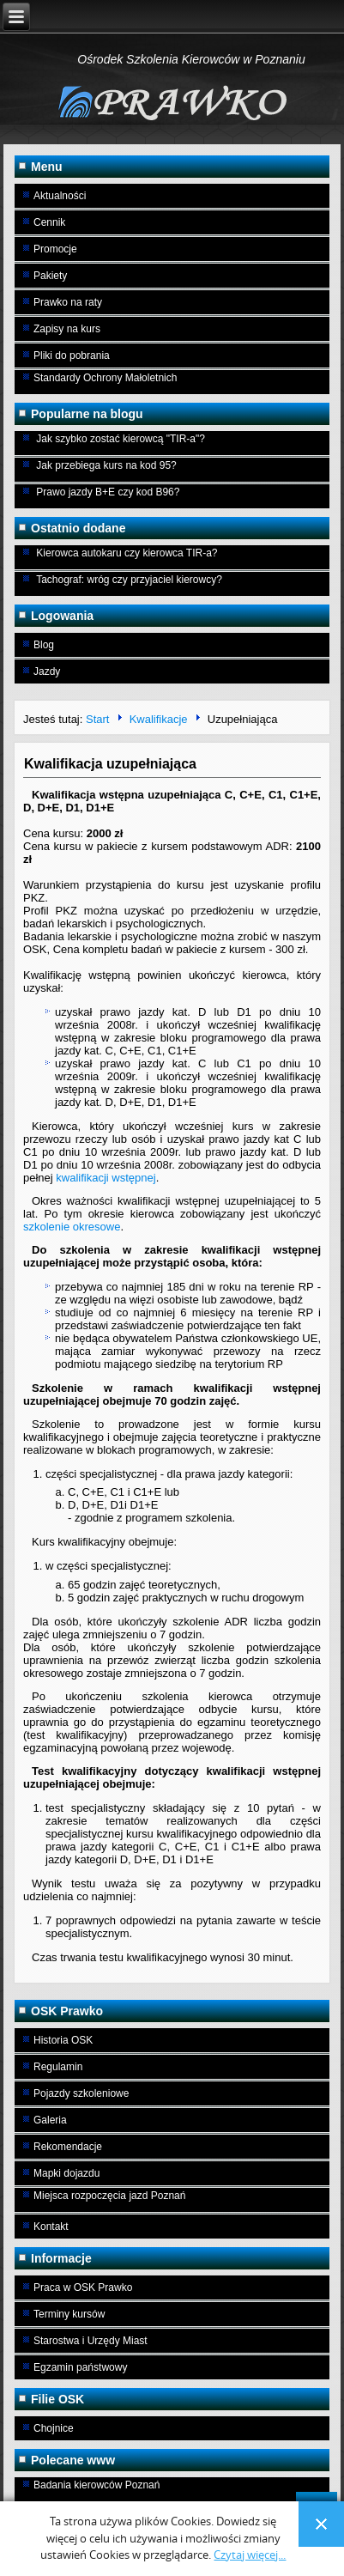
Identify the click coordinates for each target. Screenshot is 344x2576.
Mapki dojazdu (66, 2173)
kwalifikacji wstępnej (105, 1177)
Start (97, 719)
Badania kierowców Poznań (96, 2485)
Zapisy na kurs (66, 329)
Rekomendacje (67, 2147)
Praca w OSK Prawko (82, 2287)
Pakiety (50, 276)
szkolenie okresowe (71, 1226)
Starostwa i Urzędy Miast (90, 2341)
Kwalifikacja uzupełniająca (110, 763)
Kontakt (51, 2227)
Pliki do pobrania (71, 355)
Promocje (55, 249)
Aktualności (59, 196)
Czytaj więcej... (250, 2555)
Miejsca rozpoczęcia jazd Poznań (109, 2196)
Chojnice (53, 2428)
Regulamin (57, 2067)
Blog (43, 645)
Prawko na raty (67, 302)
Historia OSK (63, 2040)
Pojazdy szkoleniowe (81, 2093)
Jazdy (46, 671)
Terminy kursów (69, 2314)
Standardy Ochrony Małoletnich (105, 378)
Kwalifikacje (159, 719)
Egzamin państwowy (80, 2367)
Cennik (49, 222)
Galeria (50, 2120)
